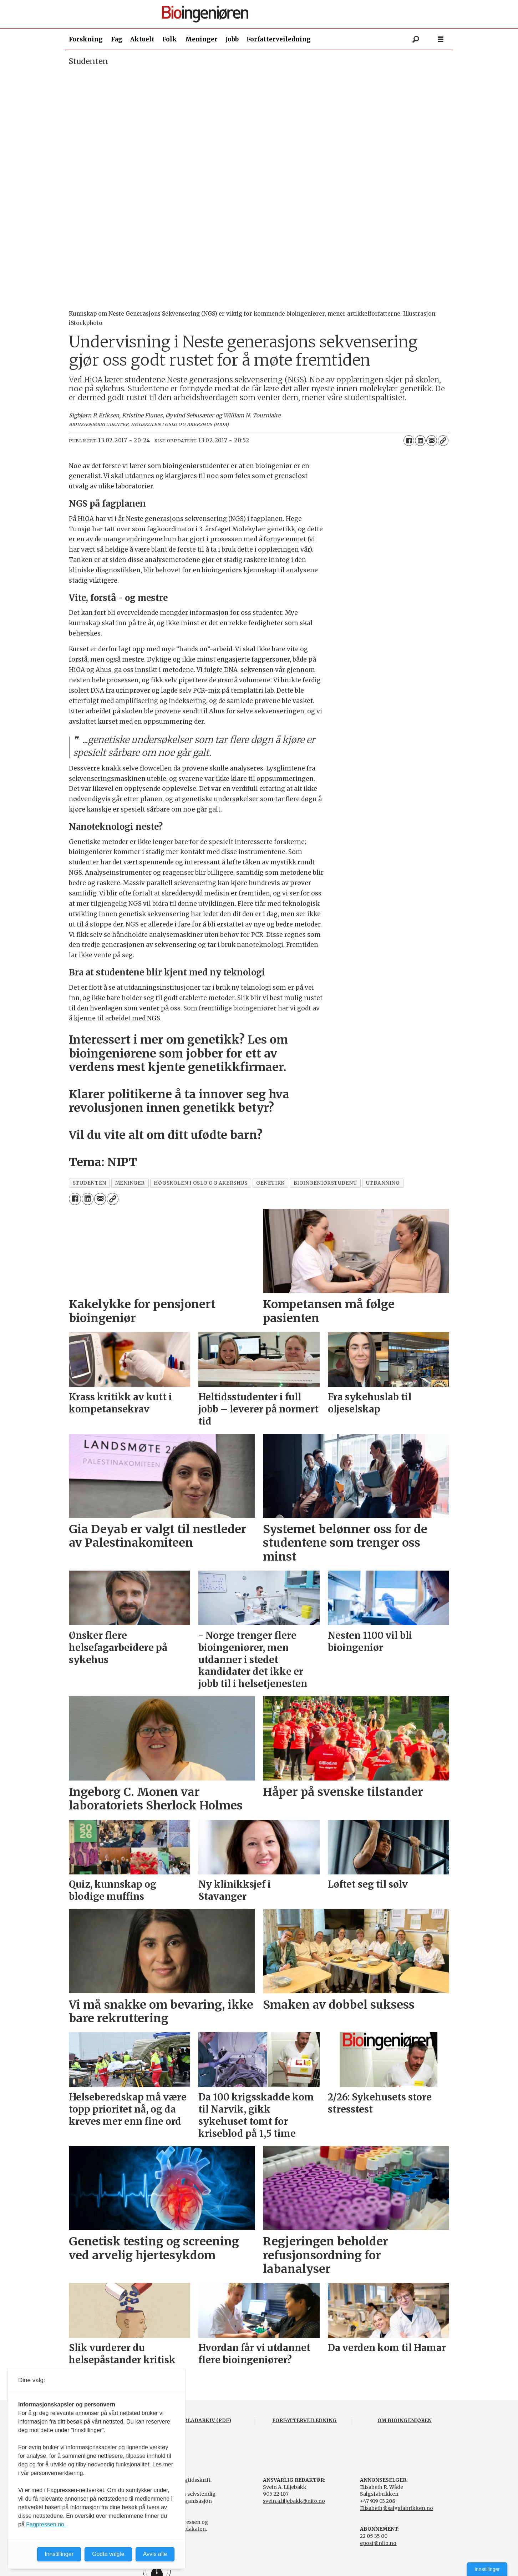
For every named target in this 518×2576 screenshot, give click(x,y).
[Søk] (415, 39)
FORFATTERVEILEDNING (304, 2420)
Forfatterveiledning (279, 39)
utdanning (383, 1183)
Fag (116, 39)
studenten (89, 1183)
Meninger (201, 39)
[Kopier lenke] (443, 440)
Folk (169, 39)
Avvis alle (155, 2554)
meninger (130, 1183)
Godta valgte (108, 2554)
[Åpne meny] (441, 39)
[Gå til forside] (262, 14)
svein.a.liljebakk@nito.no (294, 2501)
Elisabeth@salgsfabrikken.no (396, 2508)
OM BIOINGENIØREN (404, 2420)
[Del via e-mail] (431, 440)
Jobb (232, 39)
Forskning (86, 39)
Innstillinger (487, 2569)
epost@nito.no (378, 2543)
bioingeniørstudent (325, 1183)
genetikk (270, 1183)
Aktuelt (142, 39)
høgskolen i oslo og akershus (200, 1183)
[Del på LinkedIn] (420, 440)
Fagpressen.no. (46, 2524)
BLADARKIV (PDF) (207, 2420)
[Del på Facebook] (408, 440)
